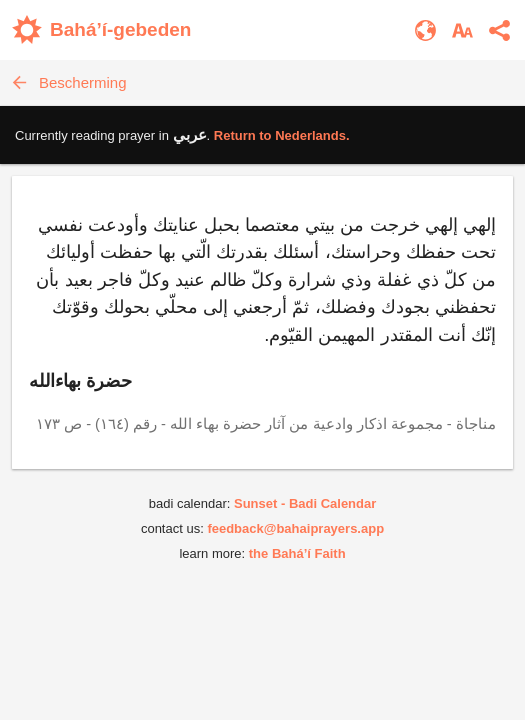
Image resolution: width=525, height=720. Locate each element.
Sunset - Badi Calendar (305, 503)
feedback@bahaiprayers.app (295, 528)
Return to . (282, 135)
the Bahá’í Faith (297, 553)
